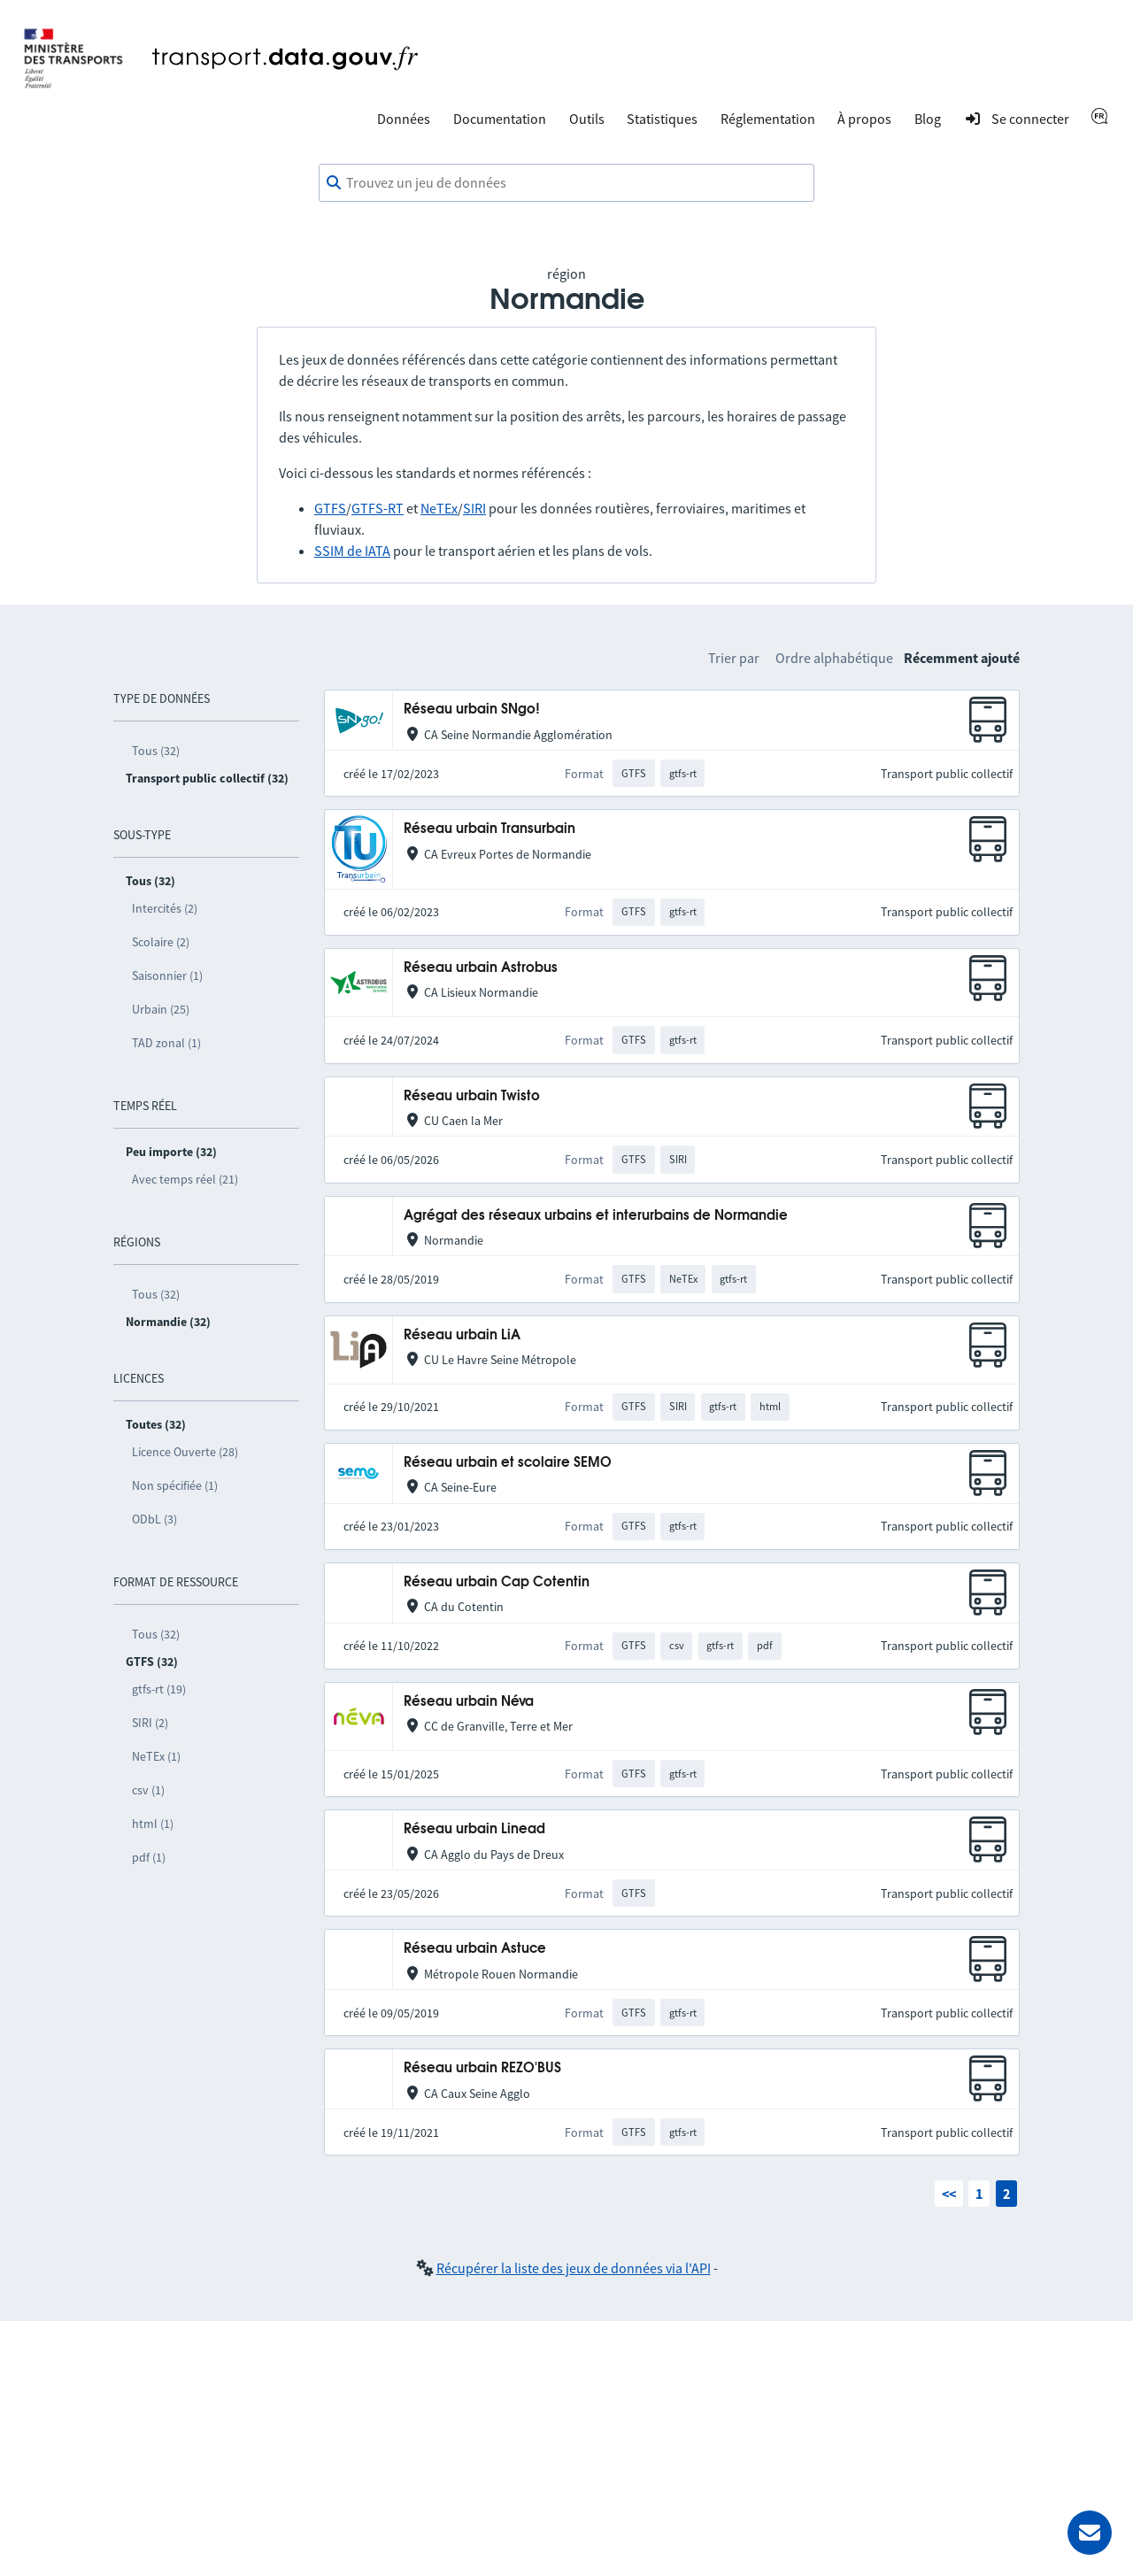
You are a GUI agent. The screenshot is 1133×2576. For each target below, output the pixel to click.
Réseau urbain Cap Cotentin (497, 1582)
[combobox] (566, 183)
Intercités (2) (164, 908)
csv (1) (148, 1790)
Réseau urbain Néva (469, 1701)
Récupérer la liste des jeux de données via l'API (573, 2268)
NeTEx (439, 508)
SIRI (474, 508)
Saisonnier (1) (167, 975)
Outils (587, 118)
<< (949, 2193)
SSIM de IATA (352, 550)
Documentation (499, 118)
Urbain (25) (160, 1009)
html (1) (152, 1824)
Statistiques (662, 118)
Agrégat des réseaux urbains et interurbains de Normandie (596, 1215)
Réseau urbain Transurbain (489, 829)
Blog (927, 118)
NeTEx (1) (156, 1756)
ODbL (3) (154, 1519)
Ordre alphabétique (834, 658)
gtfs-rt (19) (159, 1689)
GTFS (330, 508)
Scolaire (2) (160, 942)
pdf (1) (149, 1857)
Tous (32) (156, 751)
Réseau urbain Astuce (475, 1948)
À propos (864, 118)
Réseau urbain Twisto (472, 1096)
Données (403, 118)
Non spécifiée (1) (175, 1485)
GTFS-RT (377, 508)
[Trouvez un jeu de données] (566, 183)
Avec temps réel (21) (185, 1179)
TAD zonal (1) (166, 1043)
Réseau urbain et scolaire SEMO (508, 1462)
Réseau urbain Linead (474, 1829)
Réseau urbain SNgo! (472, 709)
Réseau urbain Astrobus (481, 968)
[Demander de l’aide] (1089, 2532)
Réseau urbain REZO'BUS (482, 2068)
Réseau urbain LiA (462, 1335)
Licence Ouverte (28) (185, 1452)
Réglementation (768, 118)
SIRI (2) (150, 1723)
